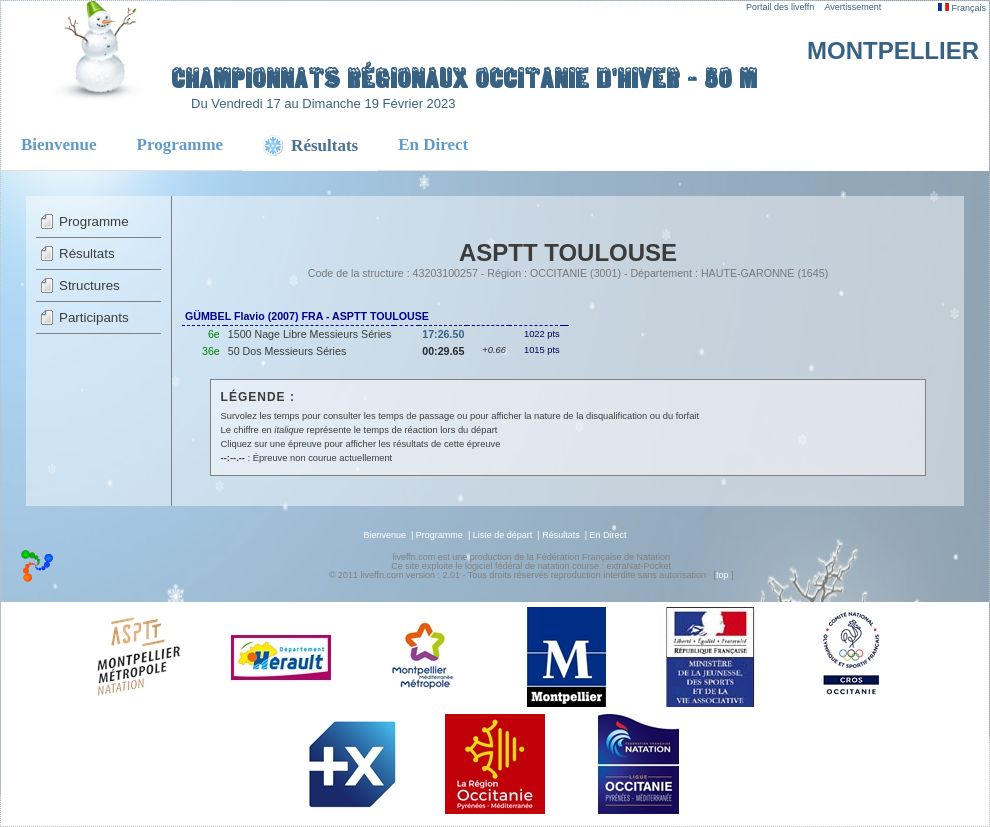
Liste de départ (503, 535)
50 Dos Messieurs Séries (287, 351)
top (722, 575)
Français (962, 8)
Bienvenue (59, 144)
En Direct (433, 144)
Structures (89, 285)
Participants (94, 317)
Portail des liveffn (780, 7)
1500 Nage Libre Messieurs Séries (309, 334)
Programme (180, 144)
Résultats (87, 253)
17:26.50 (443, 334)
